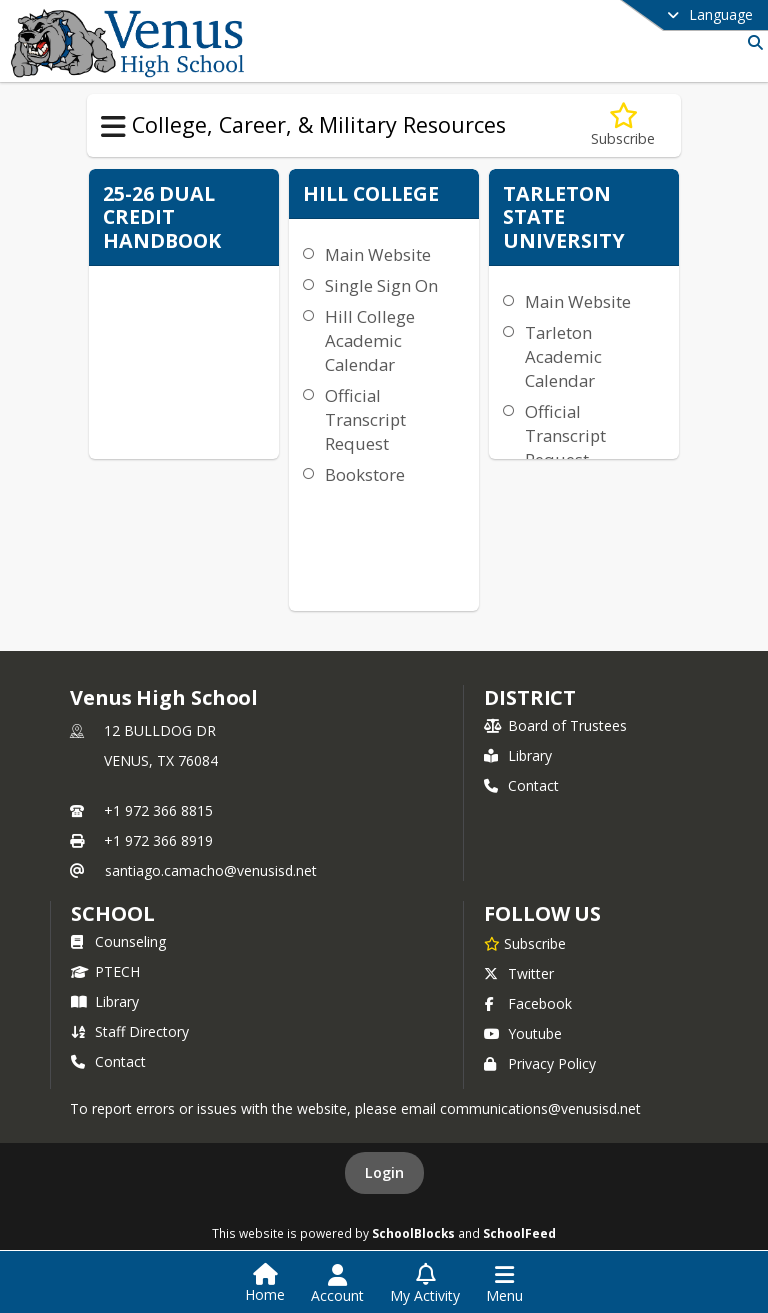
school (112, 913)
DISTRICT (530, 697)
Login (384, 1172)
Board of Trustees (555, 725)
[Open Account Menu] (337, 1284)
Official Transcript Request (365, 419)
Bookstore (365, 474)
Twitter (519, 973)
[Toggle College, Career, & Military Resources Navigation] (113, 127)
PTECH (105, 971)
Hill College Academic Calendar (370, 340)
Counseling (118, 941)
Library (518, 755)
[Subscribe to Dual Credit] (623, 125)
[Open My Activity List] (425, 1284)
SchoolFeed (519, 1233)
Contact (521, 785)
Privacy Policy (540, 1063)
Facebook (528, 1003)
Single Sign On (381, 285)
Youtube (523, 1033)
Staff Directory (130, 1031)
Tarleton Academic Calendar (563, 356)
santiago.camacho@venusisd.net (211, 870)
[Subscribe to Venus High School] (525, 943)
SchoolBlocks (413, 1233)
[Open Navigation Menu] (504, 1284)
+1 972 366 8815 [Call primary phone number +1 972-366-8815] (158, 810)
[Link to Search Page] (751, 42)
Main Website (378, 254)
